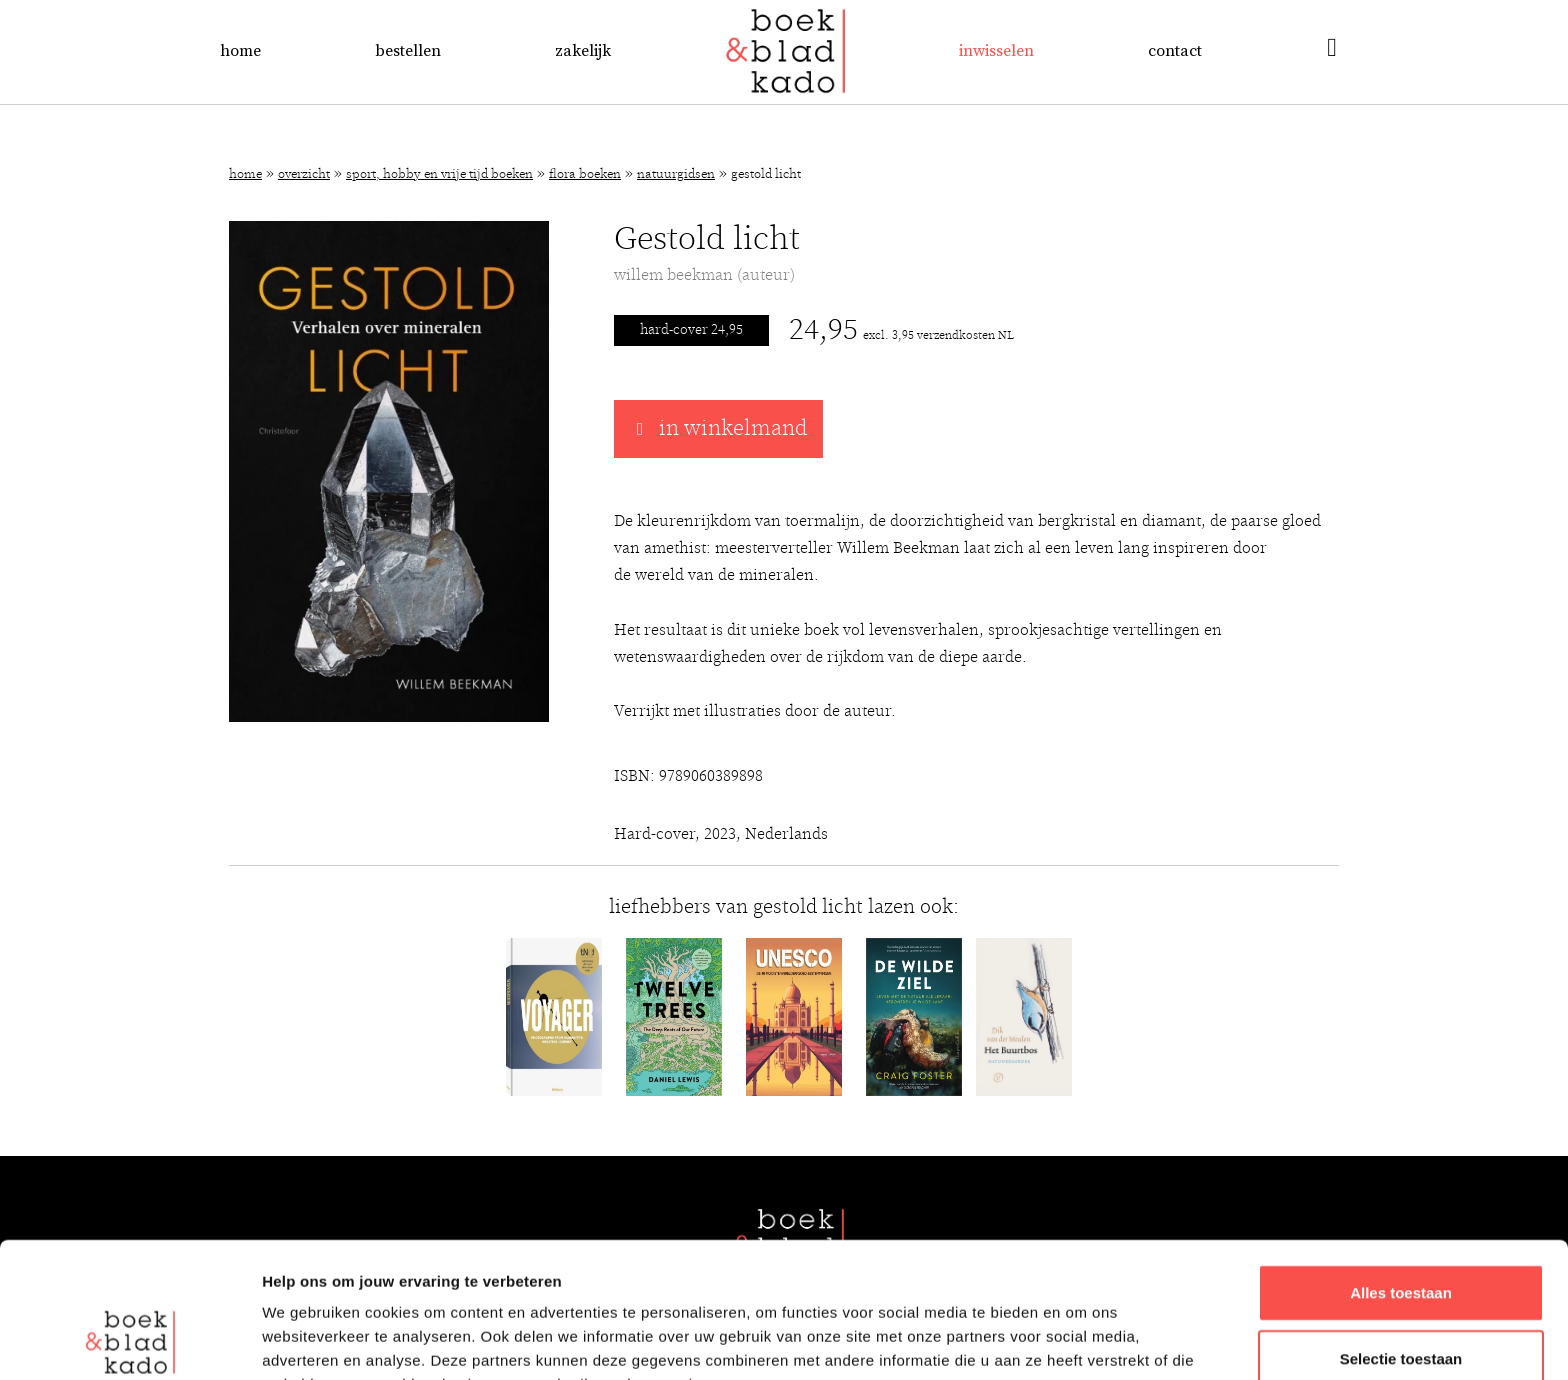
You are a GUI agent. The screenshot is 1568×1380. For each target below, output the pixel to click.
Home (240, 51)
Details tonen (1080, 1340)
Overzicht (304, 174)
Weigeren (1400, 1296)
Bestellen (408, 51)
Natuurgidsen (676, 174)
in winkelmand (718, 429)
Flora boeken (585, 174)
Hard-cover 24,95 (691, 330)
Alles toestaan (1401, 1165)
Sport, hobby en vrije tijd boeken (439, 174)
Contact (1175, 51)
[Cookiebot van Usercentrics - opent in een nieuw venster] (129, 1341)
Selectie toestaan (1401, 1231)
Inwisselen (996, 51)
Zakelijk (583, 51)
